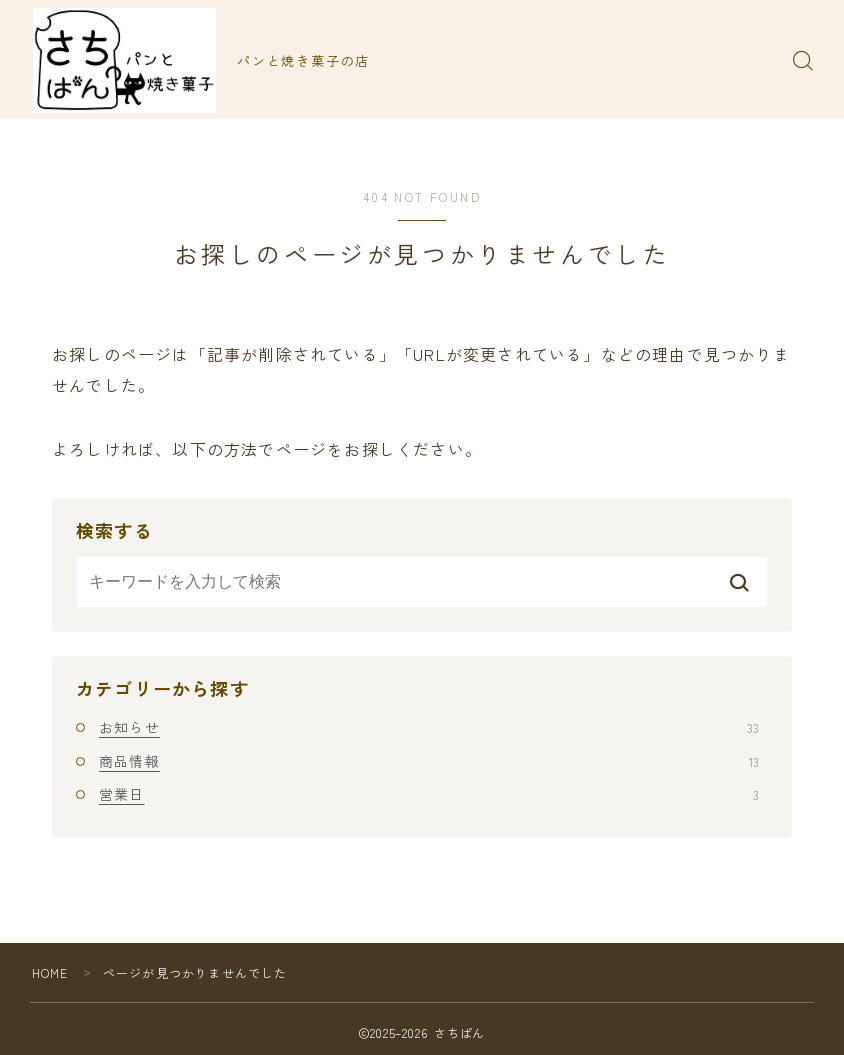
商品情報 (429, 761)
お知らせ (429, 727)
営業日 (429, 794)
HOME (50, 972)
